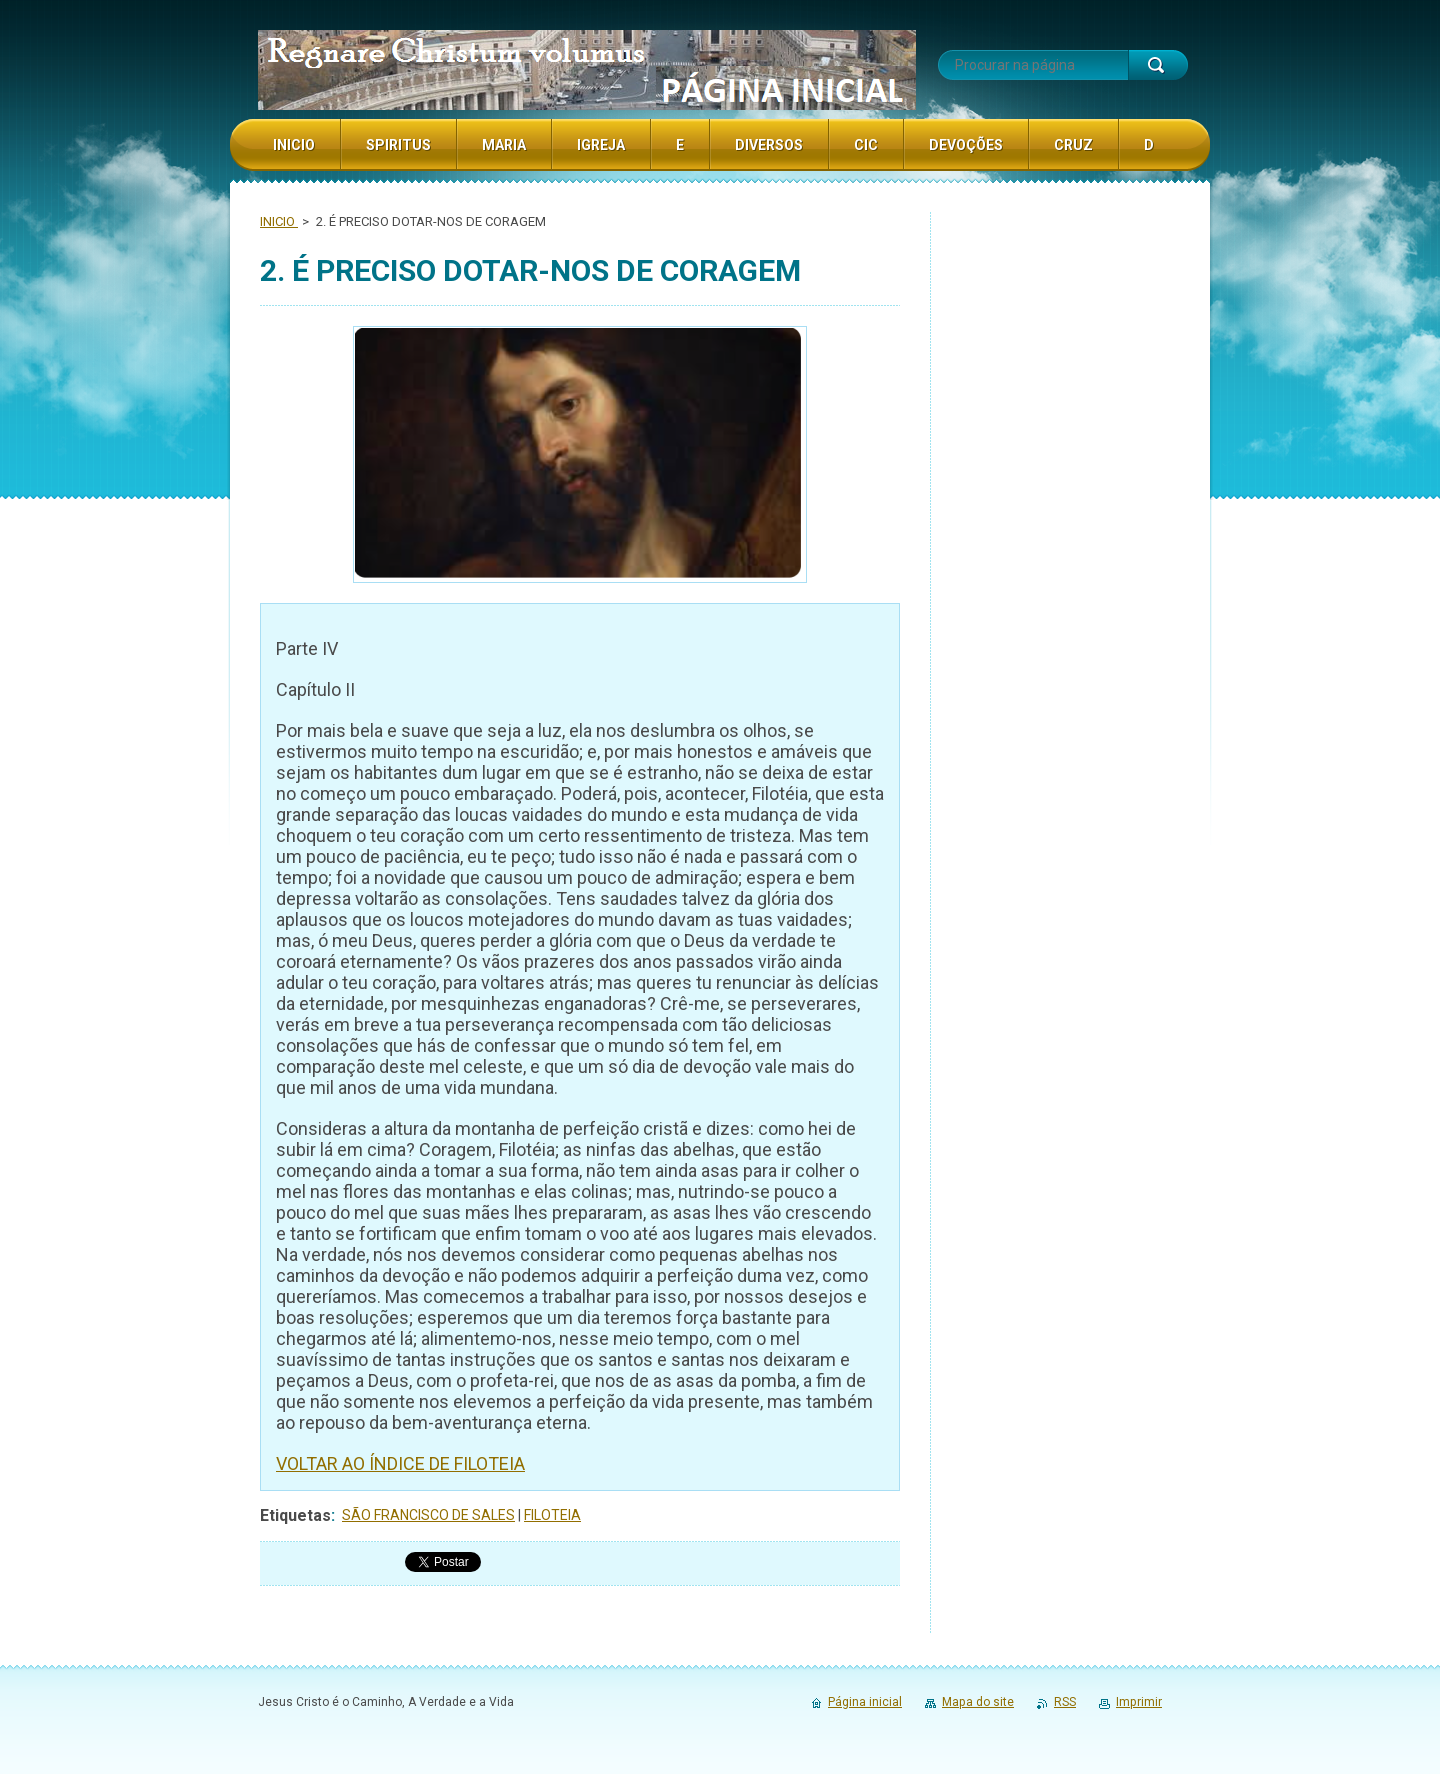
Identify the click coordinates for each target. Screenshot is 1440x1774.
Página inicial (865, 1702)
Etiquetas (295, 1515)
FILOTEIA (552, 1515)
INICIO (279, 221)
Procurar (1158, 65)
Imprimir (1139, 1702)
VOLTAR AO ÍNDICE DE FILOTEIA (400, 1463)
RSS (1065, 1702)
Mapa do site (978, 1702)
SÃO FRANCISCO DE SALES (428, 1515)
